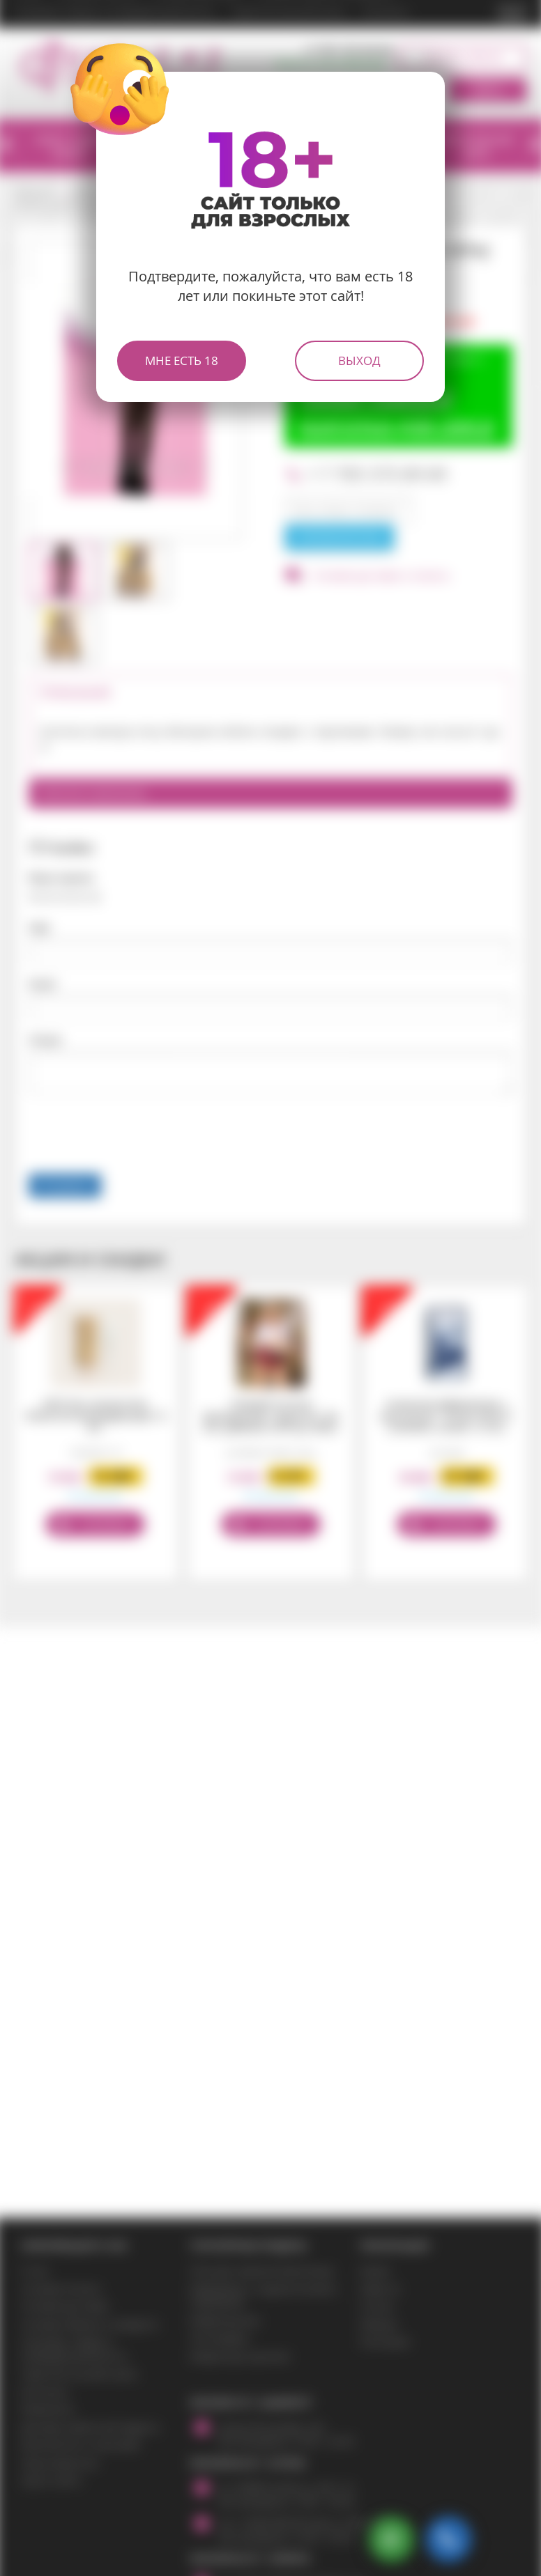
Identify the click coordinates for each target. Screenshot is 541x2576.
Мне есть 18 (181, 360)
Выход (359, 360)
